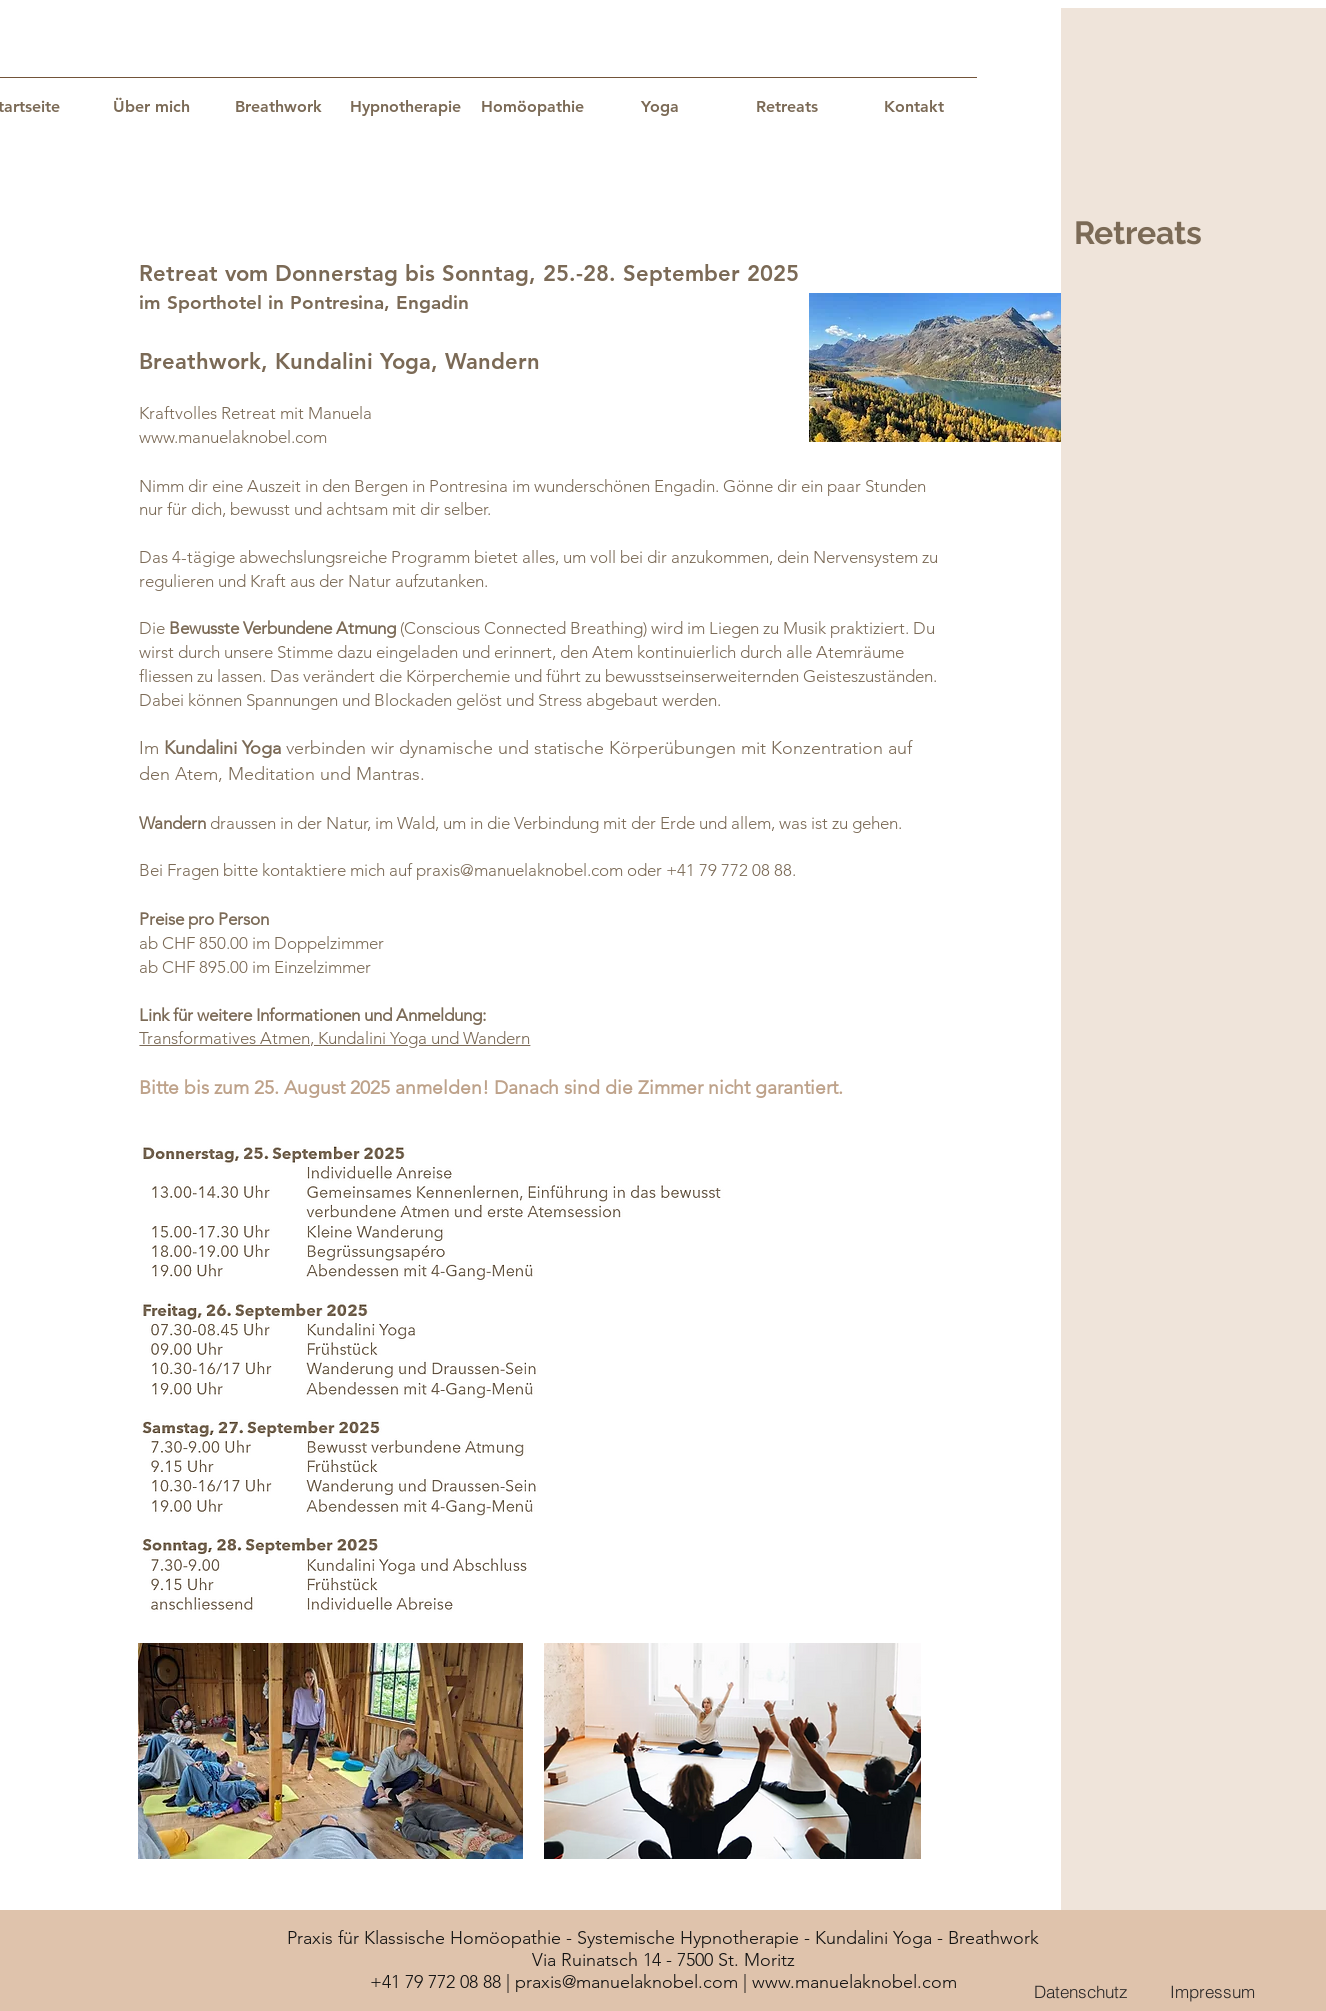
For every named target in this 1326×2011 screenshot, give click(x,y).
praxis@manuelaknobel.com (519, 870)
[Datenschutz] (1081, 1991)
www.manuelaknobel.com (233, 437)
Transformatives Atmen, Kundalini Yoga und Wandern (334, 1038)
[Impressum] (1212, 1991)
